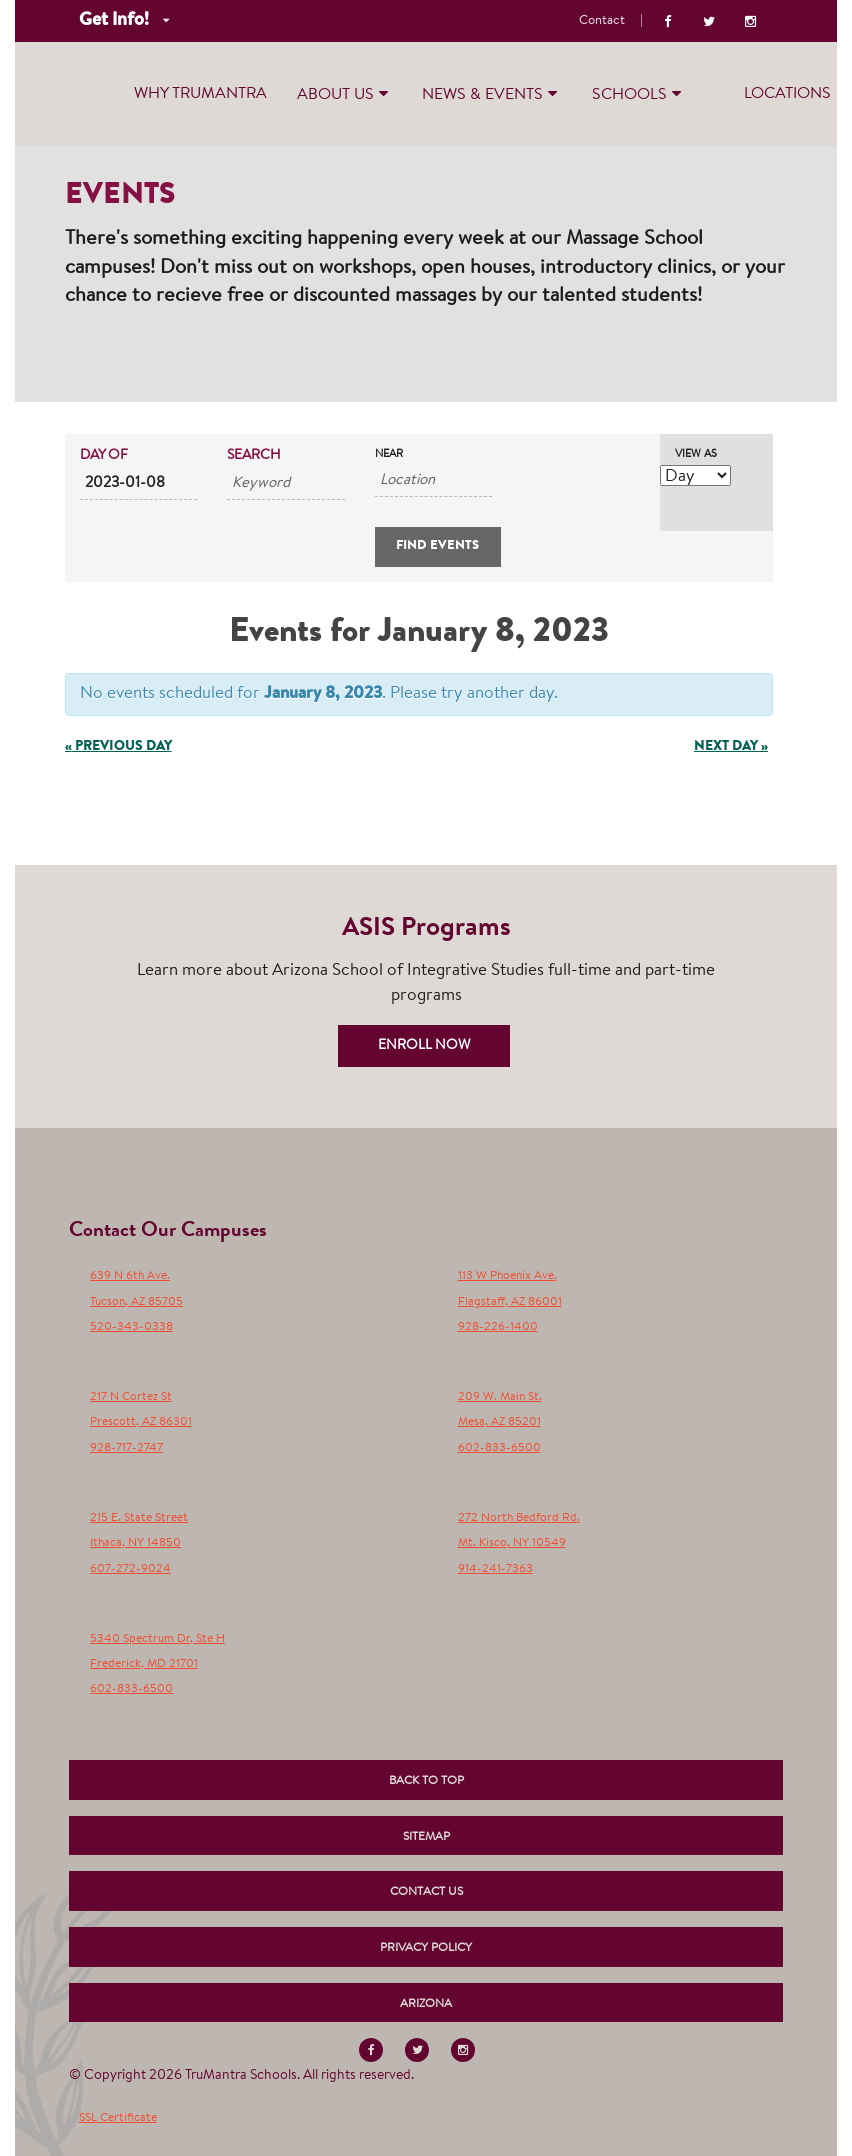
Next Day (731, 747)
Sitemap (426, 1837)
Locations (787, 94)
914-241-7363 (495, 1569)
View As (696, 454)
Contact (602, 20)
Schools (639, 93)
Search (254, 456)
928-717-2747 (126, 1448)
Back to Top (426, 1781)
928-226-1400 (498, 1327)
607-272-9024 (130, 1569)
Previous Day (118, 747)
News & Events (492, 93)
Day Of (104, 456)
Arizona (426, 2004)
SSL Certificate (118, 2118)
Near (389, 454)
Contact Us (426, 1892)
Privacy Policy (426, 1948)
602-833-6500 (499, 1448)
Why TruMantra (200, 94)
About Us (345, 93)
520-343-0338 (131, 1327)
